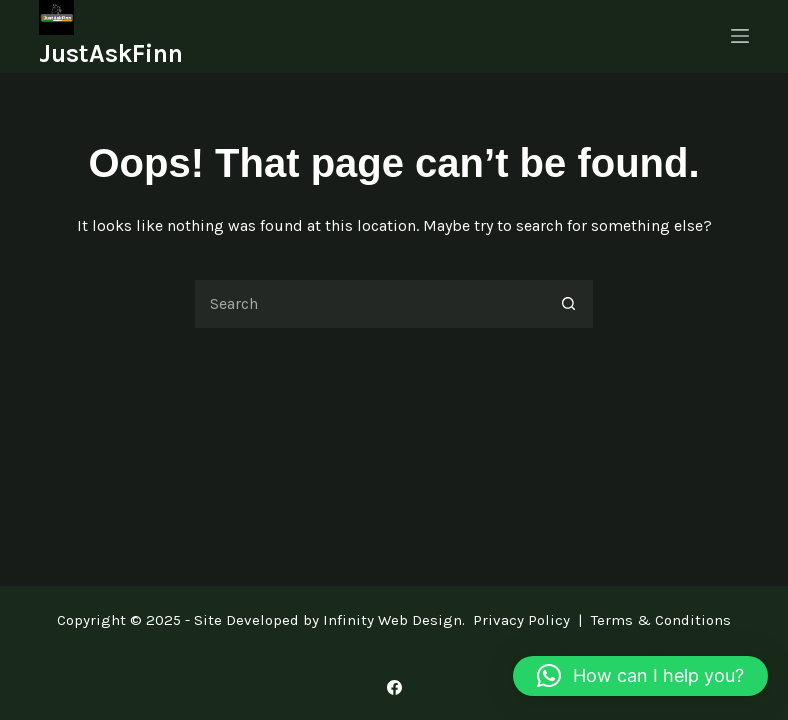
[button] (640, 676)
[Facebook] (394, 687)
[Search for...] (369, 304)
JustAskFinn (111, 53)
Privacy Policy (521, 620)
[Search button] (569, 304)
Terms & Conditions (661, 620)
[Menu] (740, 36)
